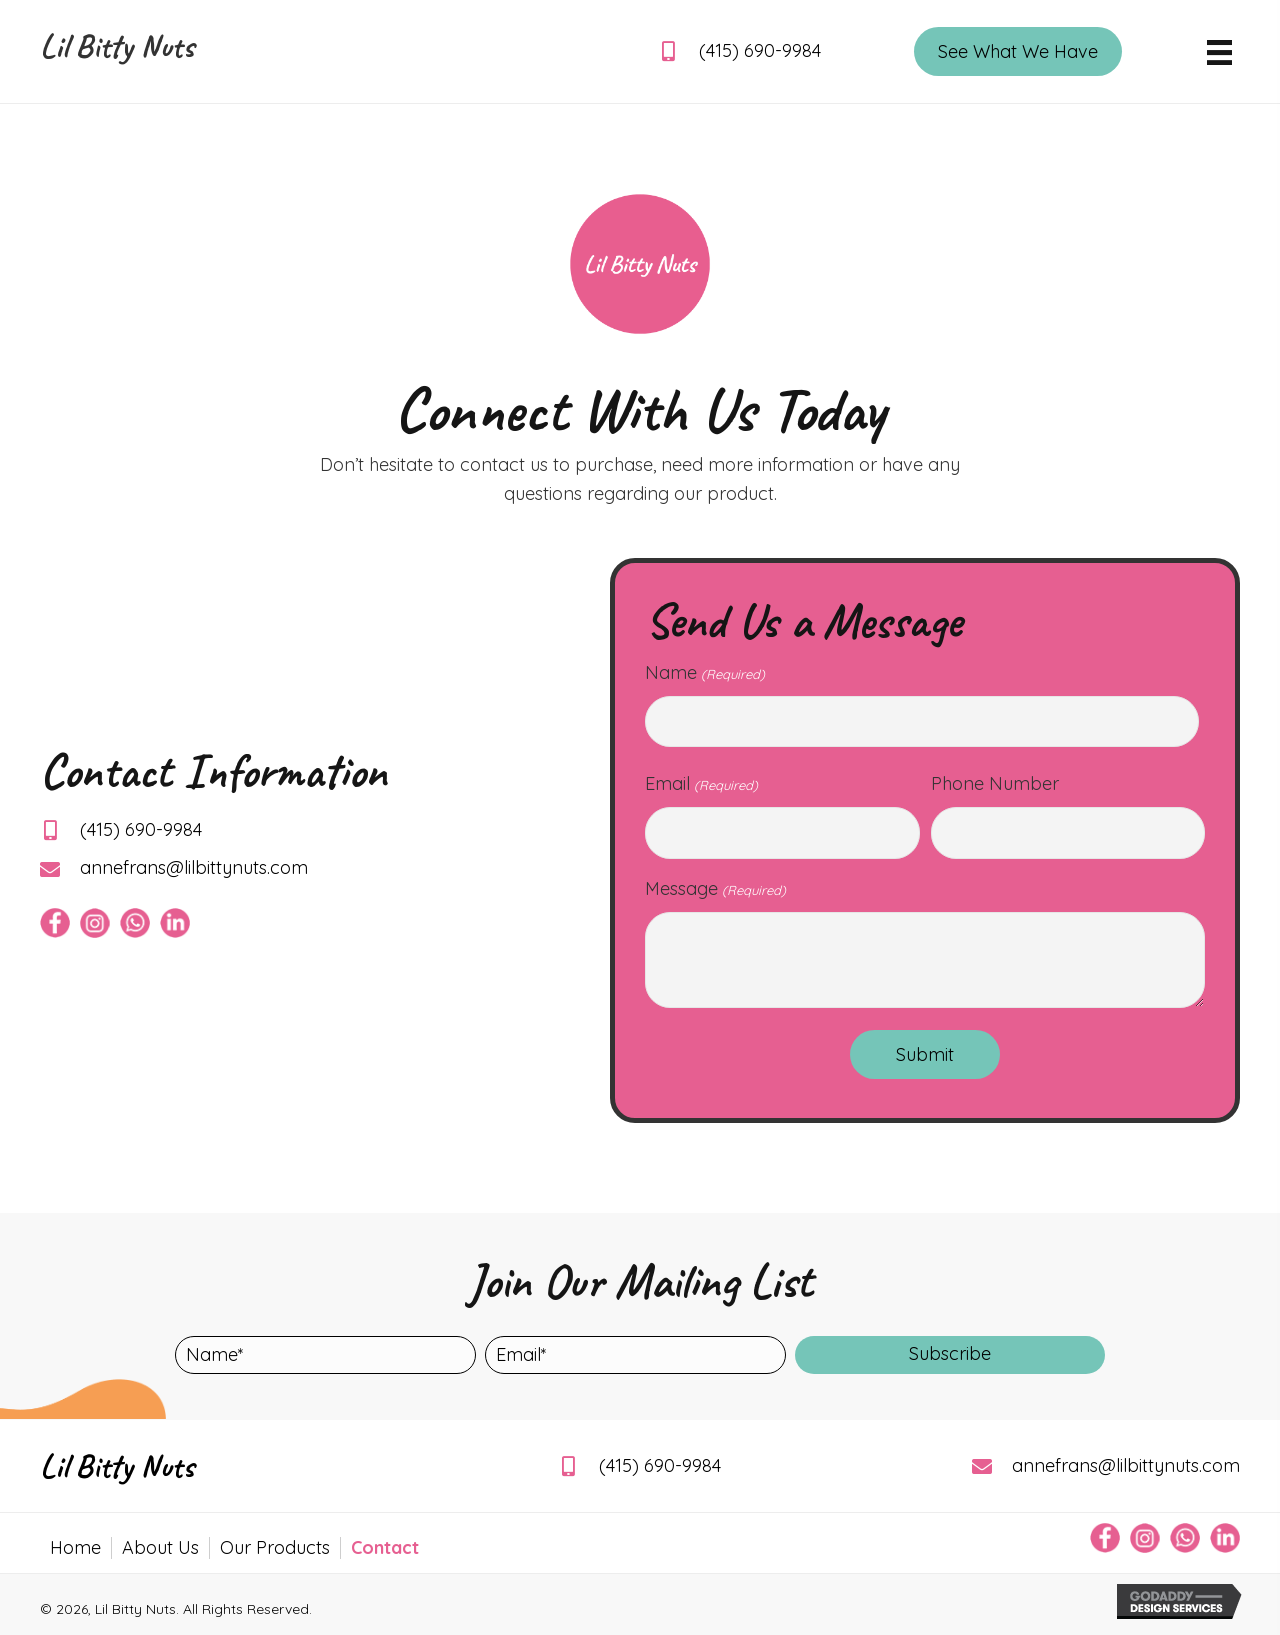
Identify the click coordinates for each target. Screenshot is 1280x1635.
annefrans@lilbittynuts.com (194, 867)
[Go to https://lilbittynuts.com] (120, 51)
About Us (160, 1548)
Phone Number (995, 783)
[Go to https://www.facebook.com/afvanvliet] (55, 923)
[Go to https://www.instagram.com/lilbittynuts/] (95, 923)
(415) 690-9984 (760, 50)
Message (715, 889)
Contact (385, 1548)
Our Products (275, 1548)
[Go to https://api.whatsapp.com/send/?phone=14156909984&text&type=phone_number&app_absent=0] (135, 923)
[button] (950, 1355)
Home (75, 1548)
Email (701, 784)
